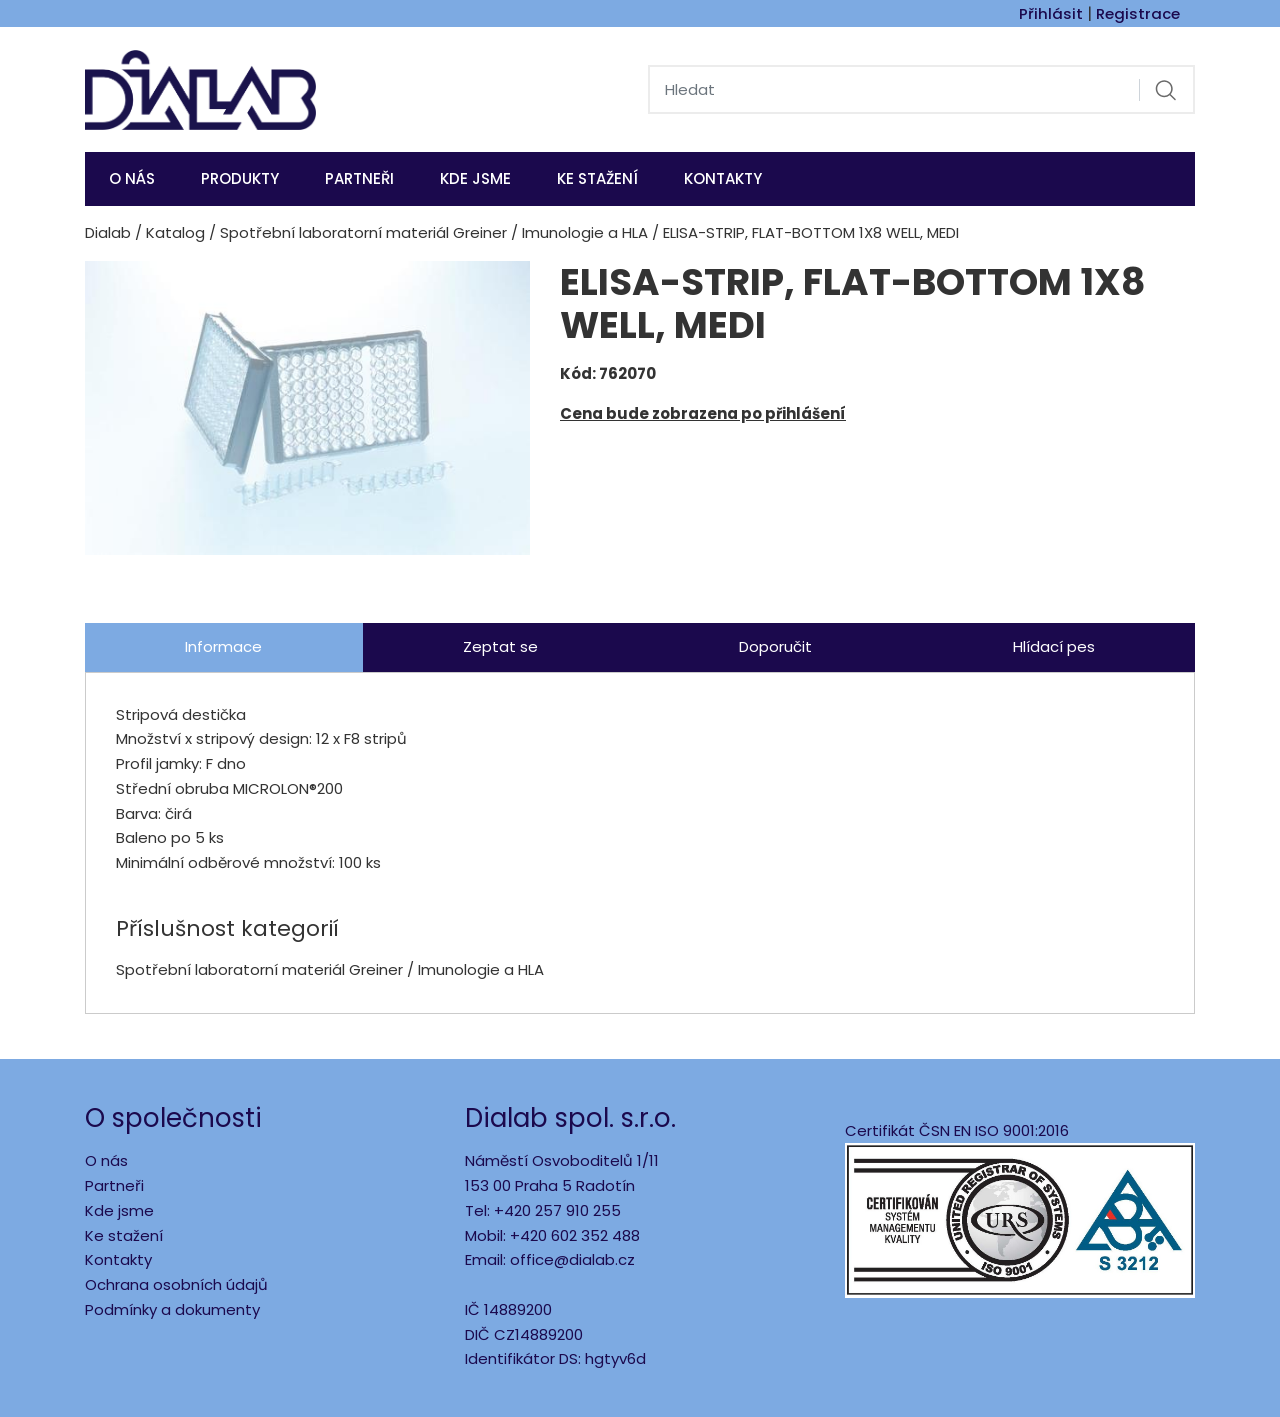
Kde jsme (119, 1210)
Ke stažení (597, 178)
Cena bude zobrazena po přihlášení (703, 413)
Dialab (108, 232)
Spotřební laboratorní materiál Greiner (363, 232)
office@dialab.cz (572, 1259)
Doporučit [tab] (775, 646)
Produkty (240, 178)
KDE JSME (475, 178)
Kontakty (723, 178)
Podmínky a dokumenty (172, 1309)
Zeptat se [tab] (500, 646)
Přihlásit (1051, 13)
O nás (132, 178)
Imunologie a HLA (585, 232)
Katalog (175, 232)
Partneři (359, 178)
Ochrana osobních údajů (176, 1284)
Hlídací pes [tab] (1054, 646)
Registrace (1138, 13)
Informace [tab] (223, 646)
